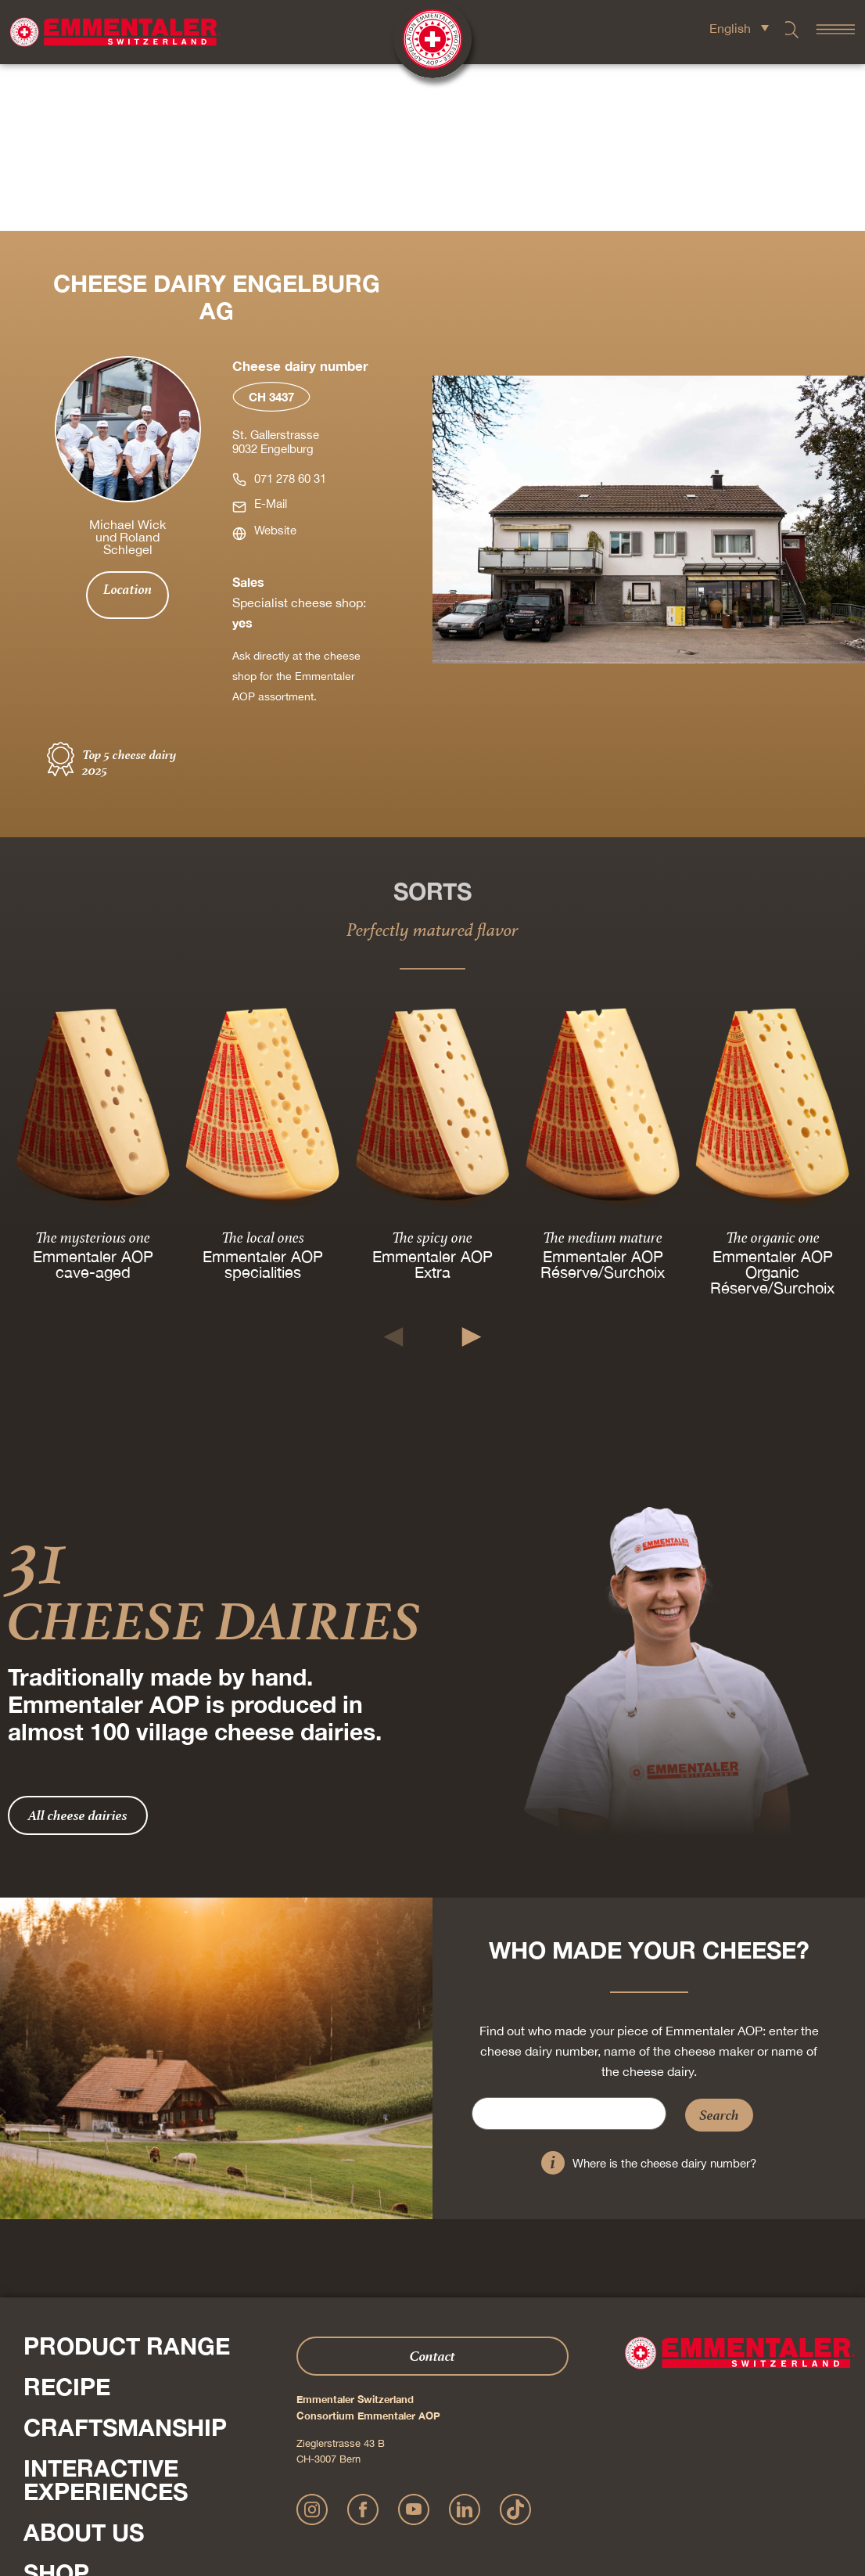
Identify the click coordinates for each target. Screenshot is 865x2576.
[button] (394, 1170)
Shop (56, 2406)
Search (719, 1948)
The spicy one (432, 1070)
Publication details (366, 2493)
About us (83, 2365)
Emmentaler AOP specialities (263, 1097)
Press (39, 2439)
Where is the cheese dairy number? (664, 1996)
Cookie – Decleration (596, 2493)
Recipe (66, 2220)
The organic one (772, 1070)
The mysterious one (92, 1070)
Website (275, 363)
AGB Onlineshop (511, 2493)
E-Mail (270, 337)
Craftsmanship (125, 2261)
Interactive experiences (105, 2313)
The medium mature (602, 1070)
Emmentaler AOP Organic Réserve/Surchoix (772, 1105)
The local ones (262, 1070)
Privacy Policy (440, 2493)
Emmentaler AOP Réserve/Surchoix (602, 1097)
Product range (126, 2179)
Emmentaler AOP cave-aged (93, 1097)
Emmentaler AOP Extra (432, 1097)
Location (127, 422)
